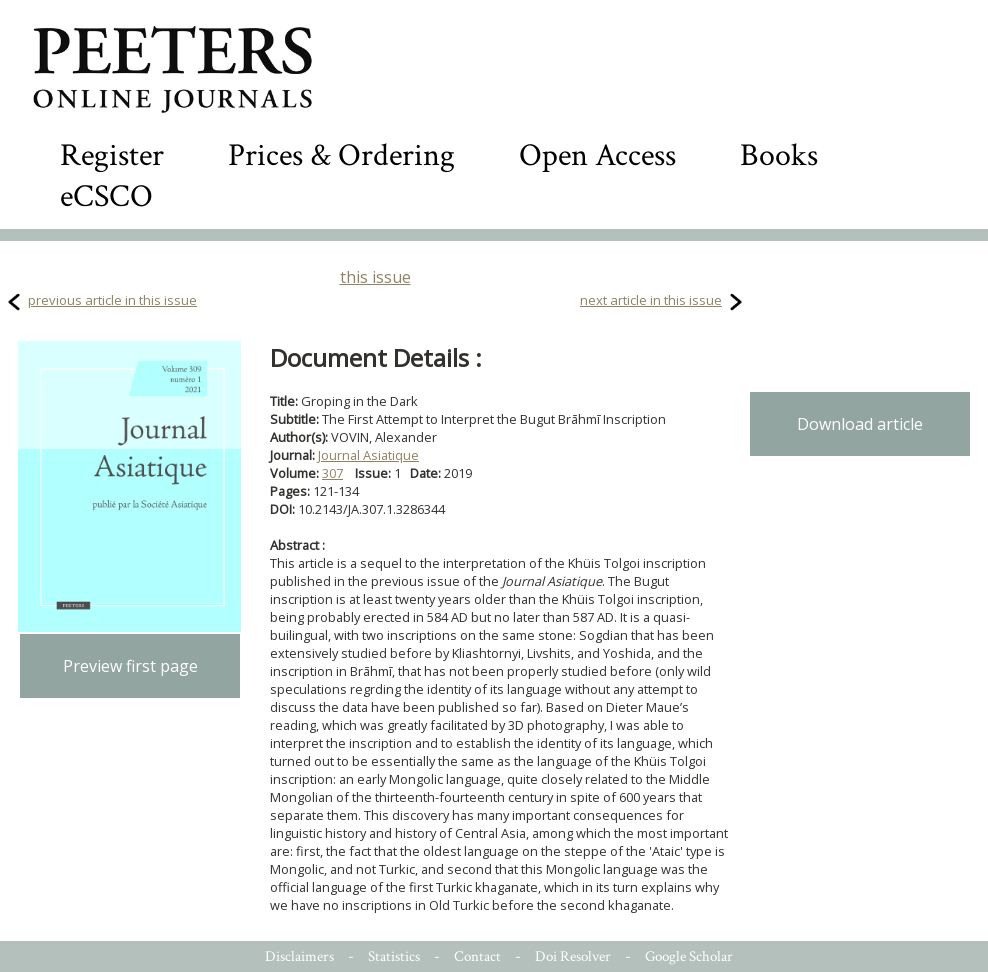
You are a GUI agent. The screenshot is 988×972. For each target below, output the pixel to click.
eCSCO (106, 196)
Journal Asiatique (368, 455)
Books (779, 155)
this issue (375, 277)
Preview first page (130, 666)
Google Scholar (689, 956)
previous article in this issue (112, 300)
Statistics (394, 956)
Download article (860, 424)
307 (332, 473)
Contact (477, 956)
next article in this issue (651, 300)
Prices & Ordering (341, 155)
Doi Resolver (573, 956)
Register (112, 155)
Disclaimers (299, 956)
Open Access (597, 155)
